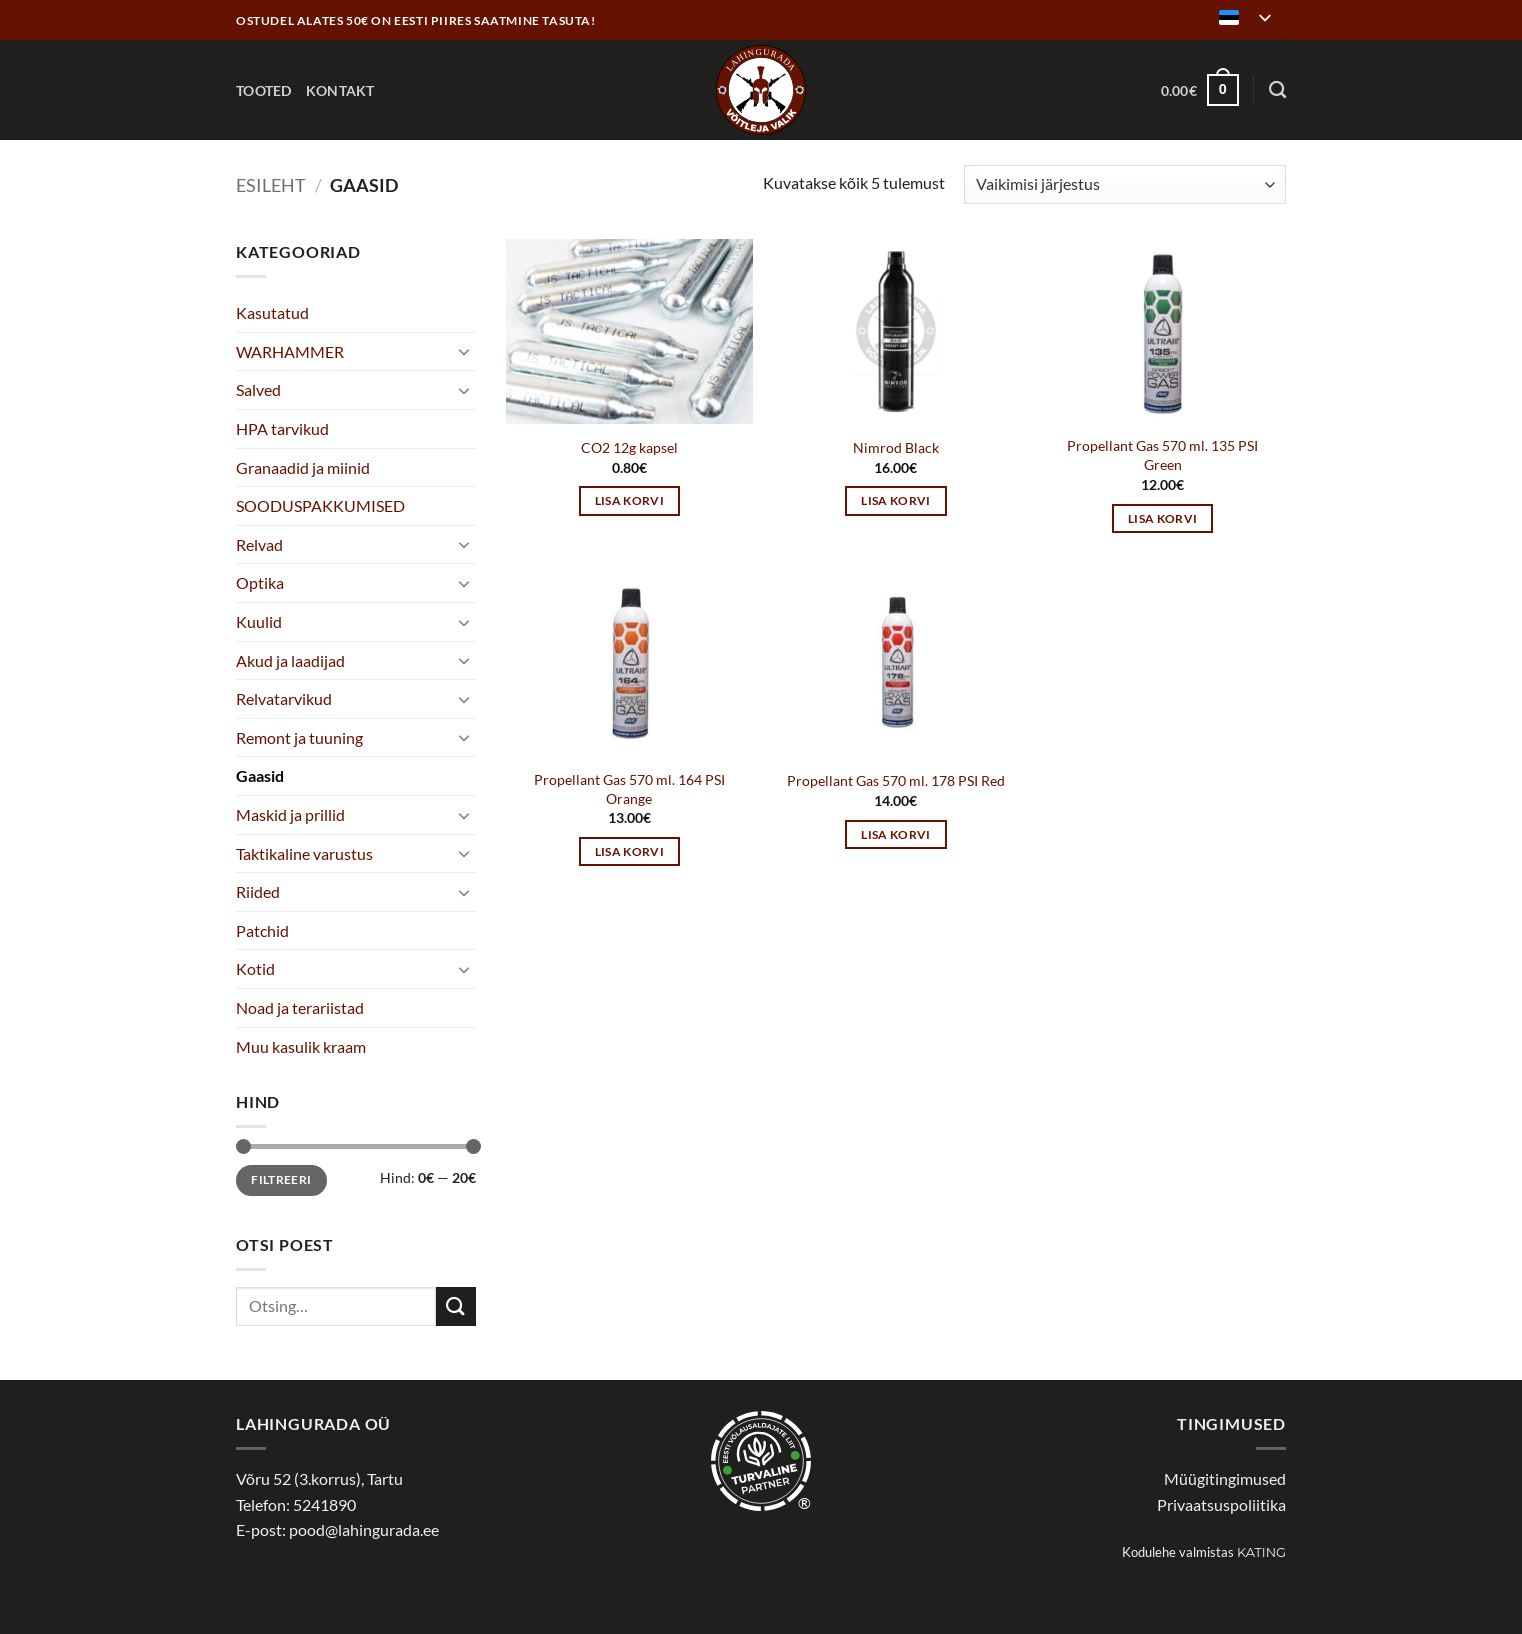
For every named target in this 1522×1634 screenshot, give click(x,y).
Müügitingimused (1225, 1478)
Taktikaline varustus (304, 853)
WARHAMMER (290, 351)
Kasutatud (272, 312)
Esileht (271, 185)
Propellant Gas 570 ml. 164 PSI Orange (629, 789)
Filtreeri (281, 1179)
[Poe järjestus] (1125, 184)
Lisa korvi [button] (629, 500)
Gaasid (260, 775)
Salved (258, 389)
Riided (258, 891)
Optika (260, 582)
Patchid (262, 930)
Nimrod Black (896, 447)
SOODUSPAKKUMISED (320, 505)
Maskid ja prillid (290, 814)
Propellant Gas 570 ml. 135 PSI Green (1162, 455)
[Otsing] (1277, 90)
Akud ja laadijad (290, 660)
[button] (1200, 90)
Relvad (259, 544)
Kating (1261, 1552)
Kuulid (259, 621)
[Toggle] (464, 351)
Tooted (264, 90)
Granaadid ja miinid (303, 467)
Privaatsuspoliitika (1221, 1504)
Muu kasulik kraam (301, 1046)
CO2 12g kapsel (629, 447)
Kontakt (340, 90)
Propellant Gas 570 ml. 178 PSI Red (896, 780)
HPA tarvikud (282, 428)
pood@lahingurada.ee (364, 1529)
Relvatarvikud (284, 698)
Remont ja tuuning (299, 737)
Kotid (255, 968)
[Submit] (456, 1306)
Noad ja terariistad (300, 1007)
